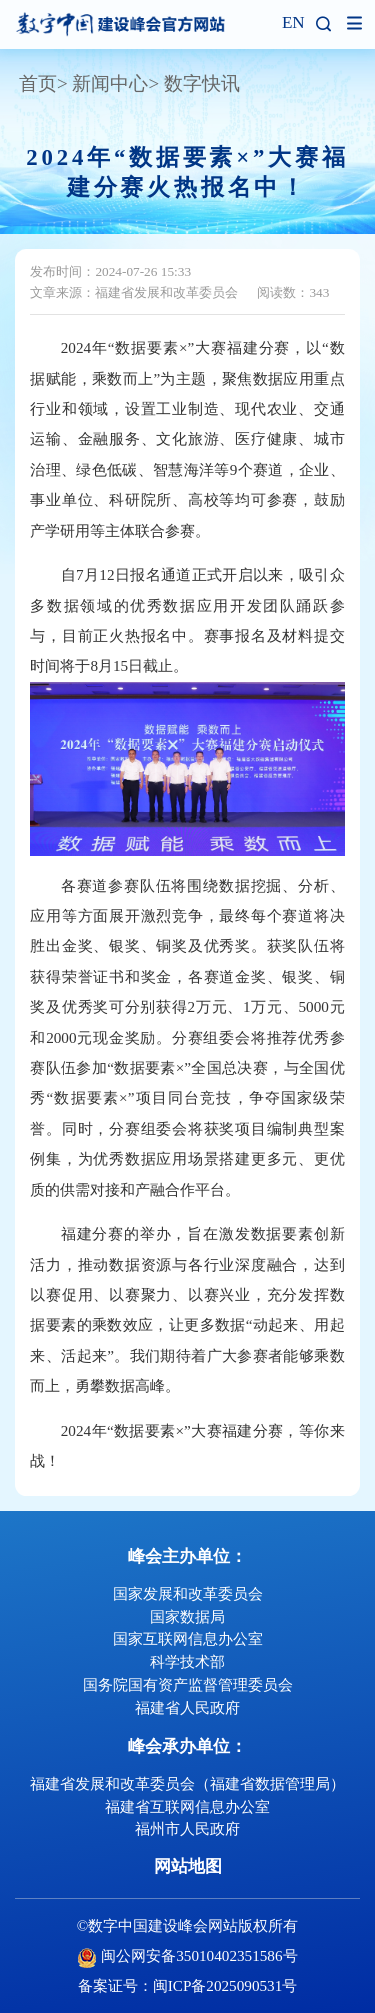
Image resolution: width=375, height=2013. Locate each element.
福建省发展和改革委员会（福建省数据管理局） (187, 1783)
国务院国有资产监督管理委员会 (188, 1684)
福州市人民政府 (187, 1828)
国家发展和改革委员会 (188, 1593)
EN (293, 23)
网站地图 (188, 1866)
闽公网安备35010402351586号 (199, 1955)
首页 (38, 83)
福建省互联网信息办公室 (187, 1806)
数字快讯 (202, 83)
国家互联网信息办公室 (188, 1638)
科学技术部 (187, 1661)
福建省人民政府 (187, 1707)
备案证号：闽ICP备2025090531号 (188, 1985)
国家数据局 (187, 1616)
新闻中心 (110, 83)
